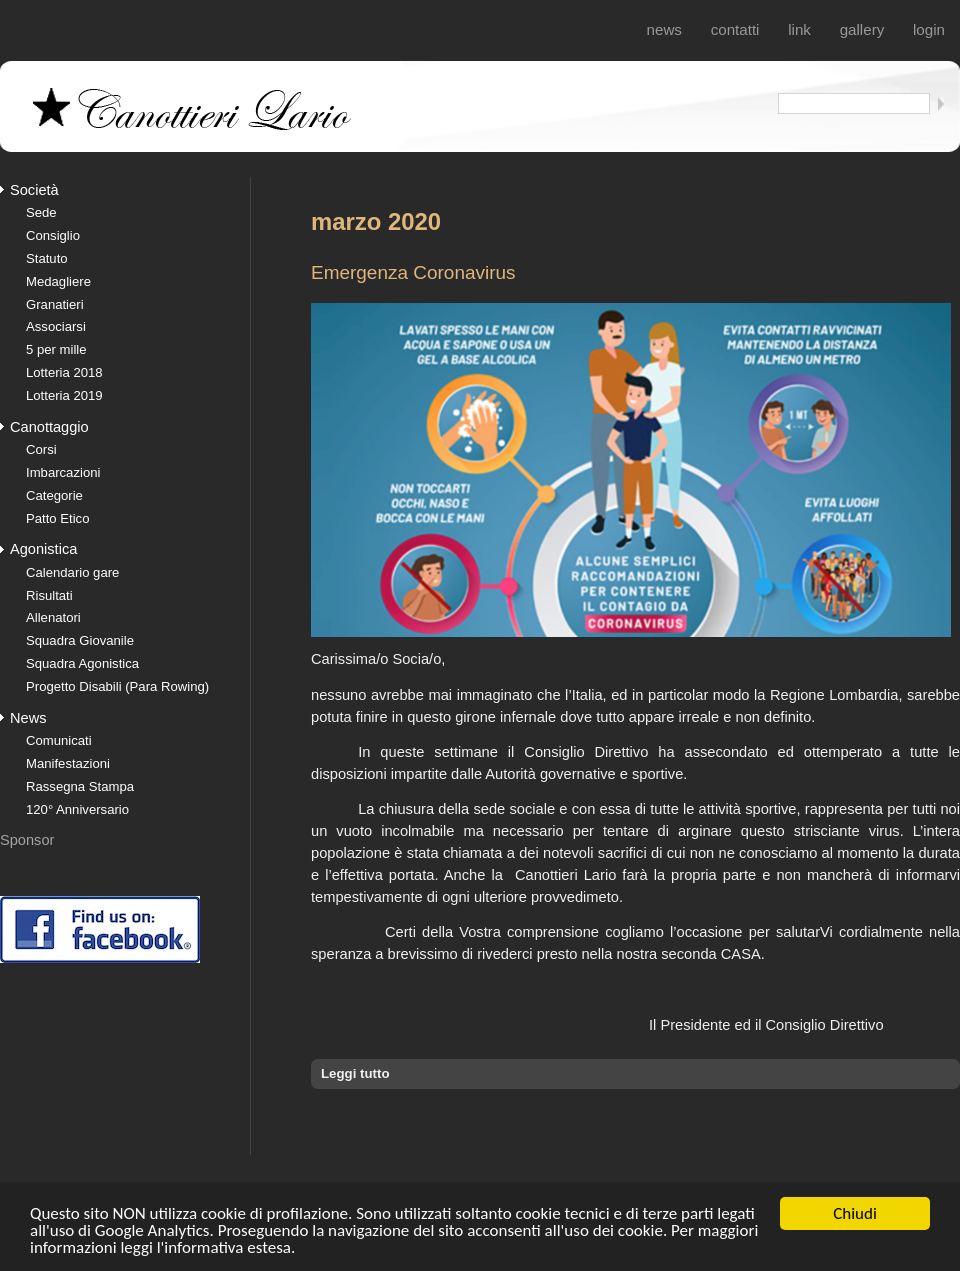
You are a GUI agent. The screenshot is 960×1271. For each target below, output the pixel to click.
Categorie (54, 495)
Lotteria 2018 (64, 372)
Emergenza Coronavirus (413, 272)
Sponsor (27, 840)
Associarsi (56, 326)
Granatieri (55, 304)
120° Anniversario (77, 809)
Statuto (47, 258)
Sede (41, 212)
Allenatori (53, 617)
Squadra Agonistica (82, 663)
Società (34, 190)
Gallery (862, 29)
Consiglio (53, 235)
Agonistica (43, 549)
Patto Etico (57, 518)
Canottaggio (49, 427)
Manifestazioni (68, 763)
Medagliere (58, 281)
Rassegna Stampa (80, 786)
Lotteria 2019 (64, 395)
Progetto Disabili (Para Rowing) (117, 686)
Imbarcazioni (63, 472)
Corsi (41, 449)
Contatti (735, 29)
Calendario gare (72, 572)
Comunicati (59, 740)
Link (799, 29)
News (664, 29)
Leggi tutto (355, 1073)
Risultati (49, 595)
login (929, 29)
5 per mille (56, 349)
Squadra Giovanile (80, 640)
